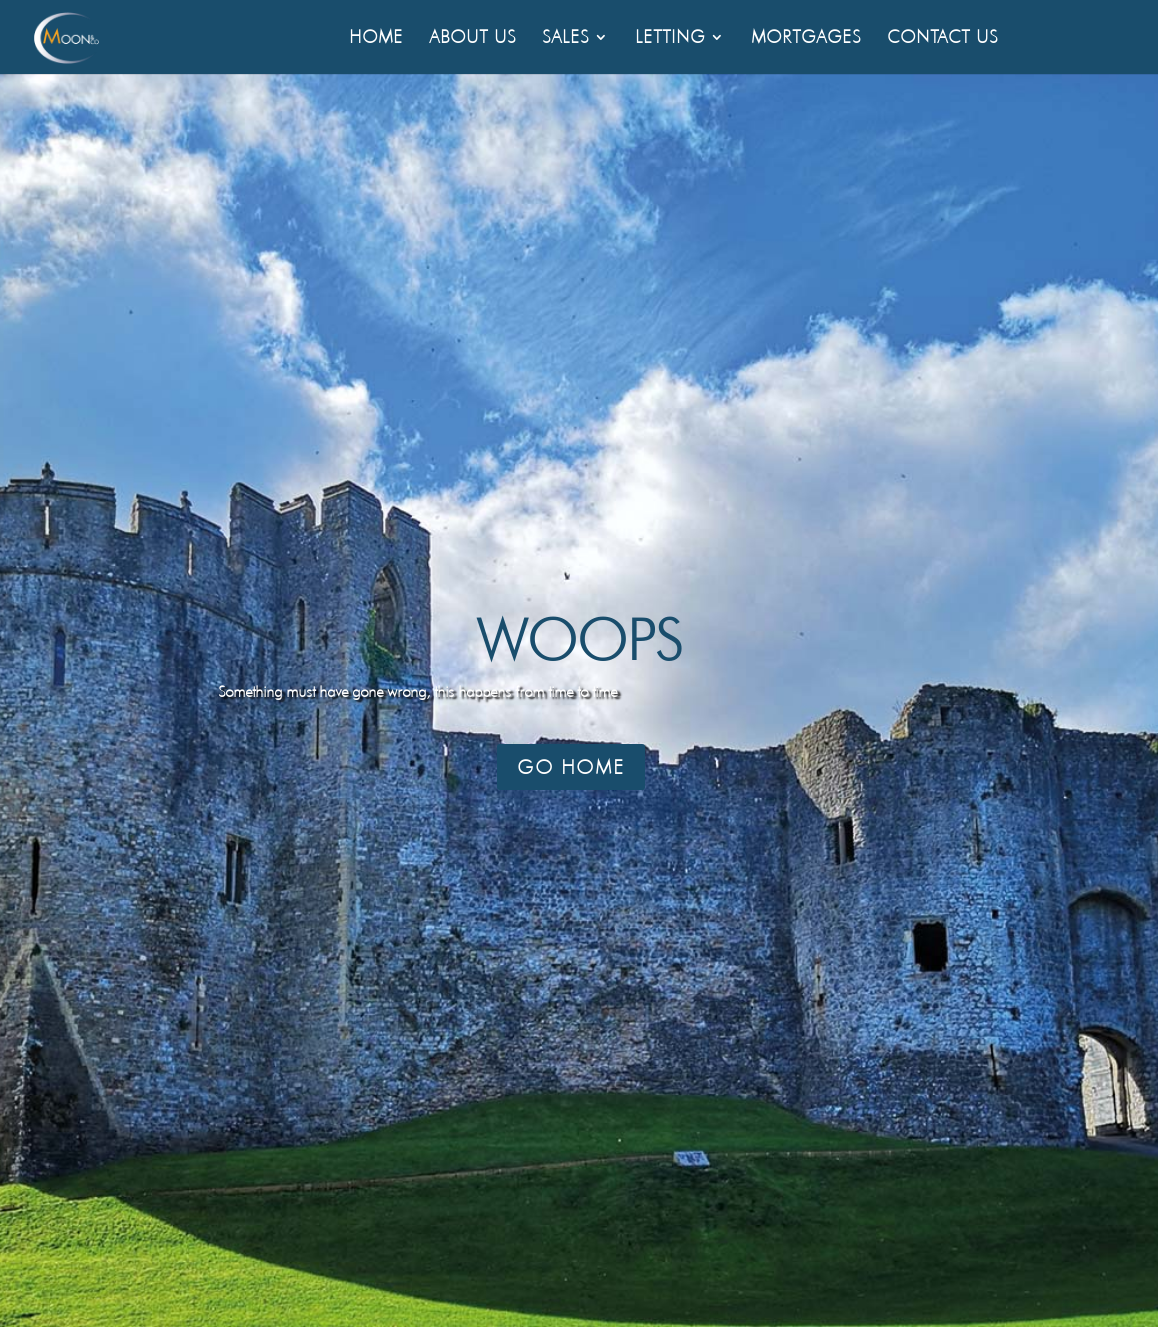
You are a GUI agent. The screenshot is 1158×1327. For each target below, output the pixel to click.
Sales (565, 38)
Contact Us (942, 38)
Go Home (571, 767)
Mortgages (806, 38)
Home (376, 38)
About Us (472, 38)
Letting (670, 38)
